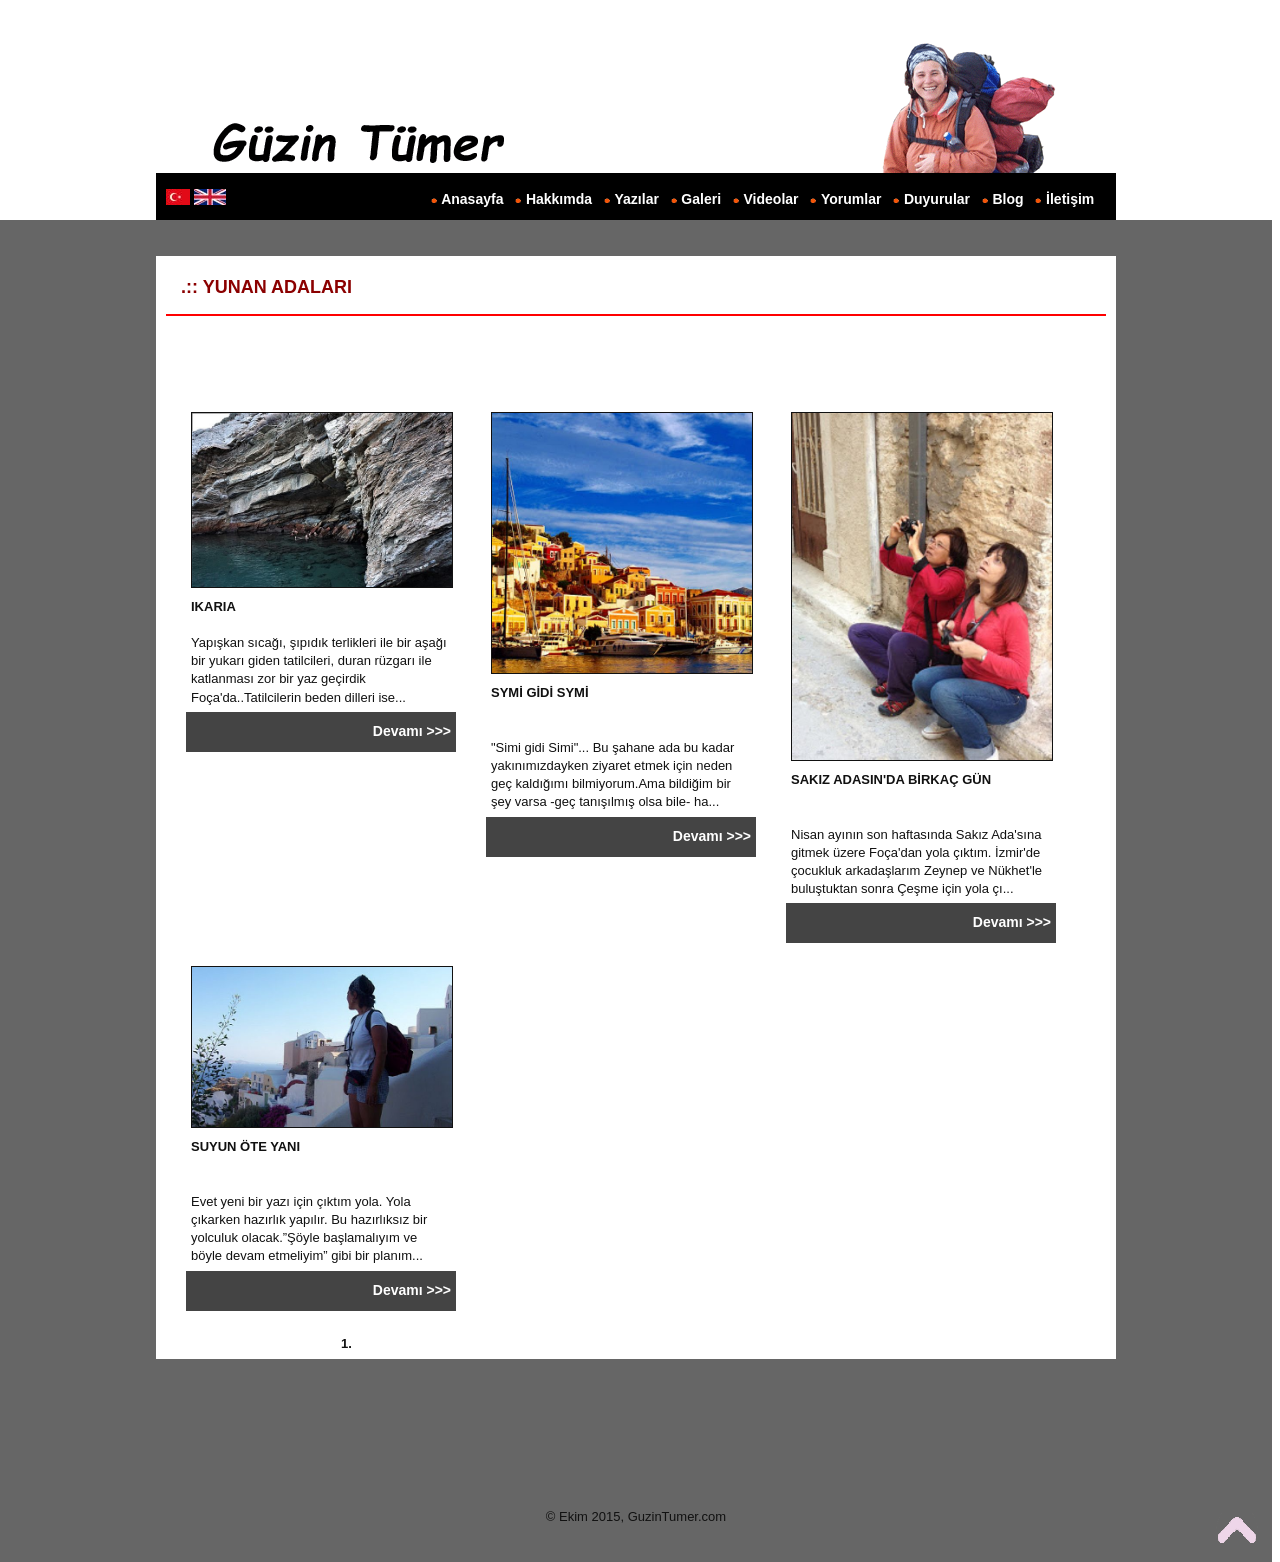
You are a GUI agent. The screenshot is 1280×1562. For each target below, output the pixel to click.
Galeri (701, 199)
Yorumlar (851, 199)
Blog (1008, 199)
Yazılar (637, 199)
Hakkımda (559, 199)
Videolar (771, 199)
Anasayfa (472, 199)
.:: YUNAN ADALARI (259, 287)
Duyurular (937, 199)
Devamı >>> (412, 731)
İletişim (1070, 199)
